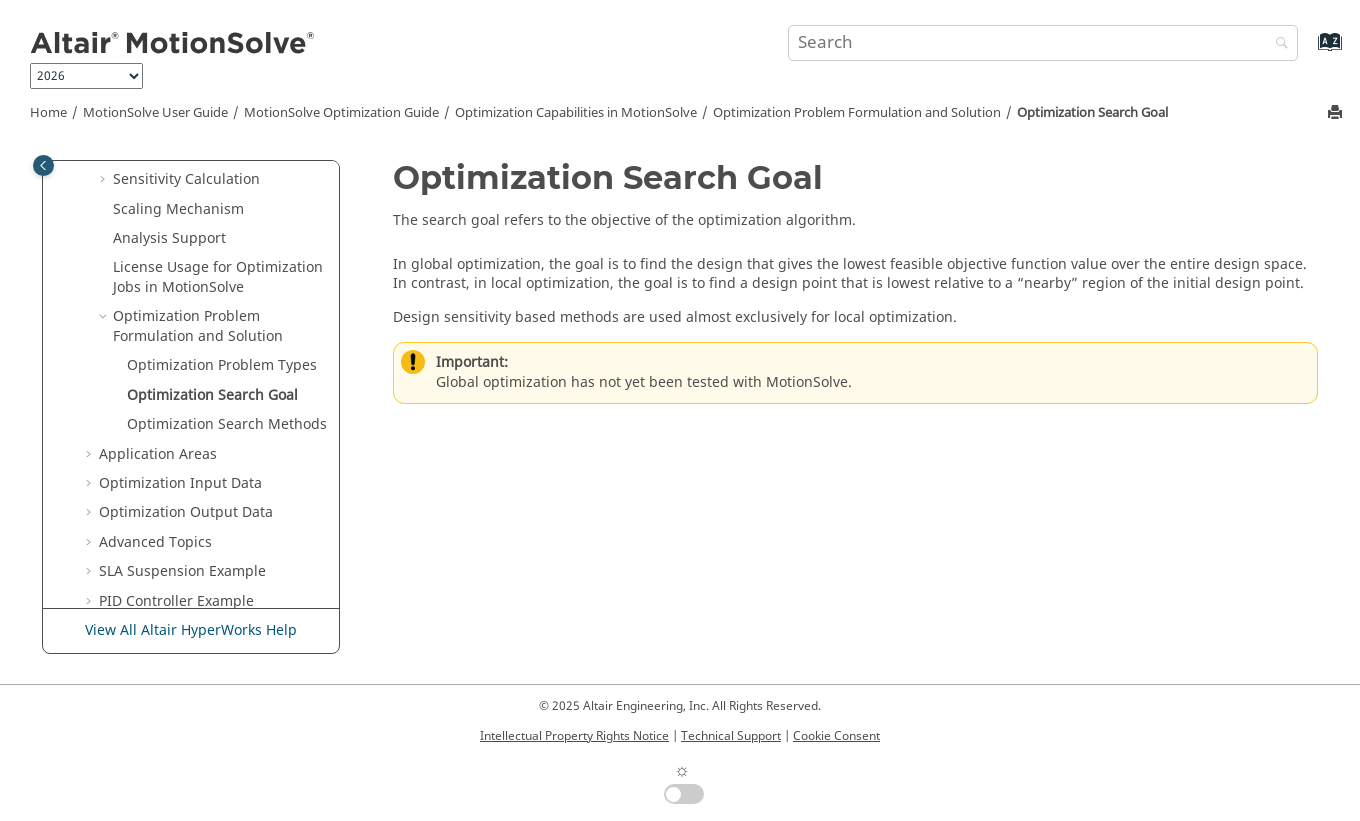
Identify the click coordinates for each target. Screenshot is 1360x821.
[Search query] (1043, 43)
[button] (105, 180)
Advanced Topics (155, 542)
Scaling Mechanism (178, 209)
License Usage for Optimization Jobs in (218, 277)
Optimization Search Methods (227, 424)
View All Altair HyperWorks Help (191, 630)
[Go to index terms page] (1308, 51)
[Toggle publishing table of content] (43, 165)
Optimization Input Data (180, 483)
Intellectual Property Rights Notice (574, 736)
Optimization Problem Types (222, 365)
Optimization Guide (341, 113)
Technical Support (731, 736)
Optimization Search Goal (1092, 113)
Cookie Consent (836, 736)
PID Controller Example (176, 601)
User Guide (155, 113)
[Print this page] (1337, 113)
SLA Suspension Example (182, 571)
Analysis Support (169, 238)
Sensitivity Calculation (186, 179)
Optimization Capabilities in (576, 113)
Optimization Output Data (186, 512)
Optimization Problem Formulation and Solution (857, 113)
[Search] (1277, 44)
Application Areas (158, 454)
